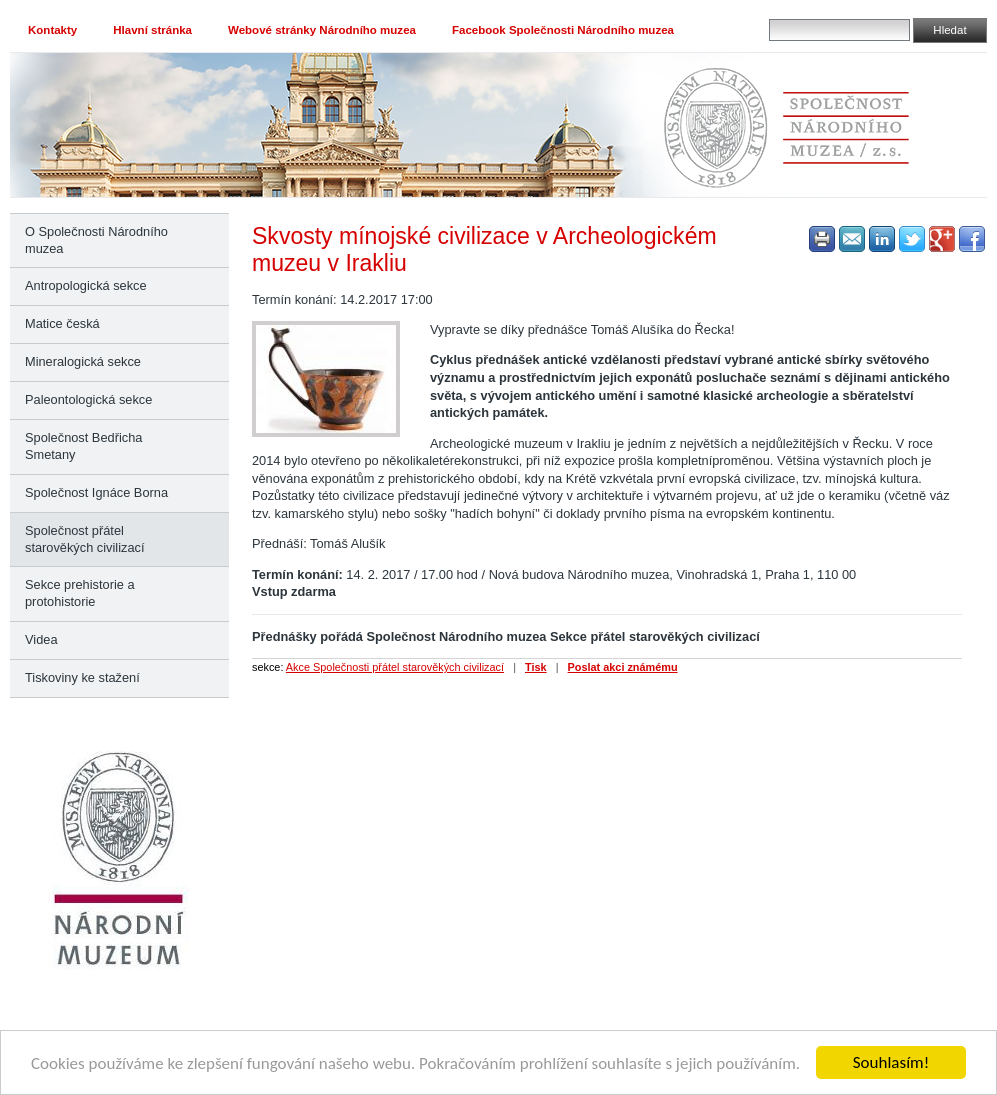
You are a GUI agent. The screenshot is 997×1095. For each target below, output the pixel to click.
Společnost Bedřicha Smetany (83, 446)
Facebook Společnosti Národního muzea (563, 30)
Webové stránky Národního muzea (322, 30)
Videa (41, 639)
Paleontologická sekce (88, 399)
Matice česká (62, 323)
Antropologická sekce (86, 285)
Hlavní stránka (152, 30)
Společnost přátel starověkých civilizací (84, 539)
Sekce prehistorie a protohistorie (80, 593)
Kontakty (52, 30)
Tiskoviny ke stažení (82, 677)
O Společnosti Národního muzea (96, 240)
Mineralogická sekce (83, 361)
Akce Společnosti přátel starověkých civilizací (395, 667)
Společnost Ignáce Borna (96, 492)
